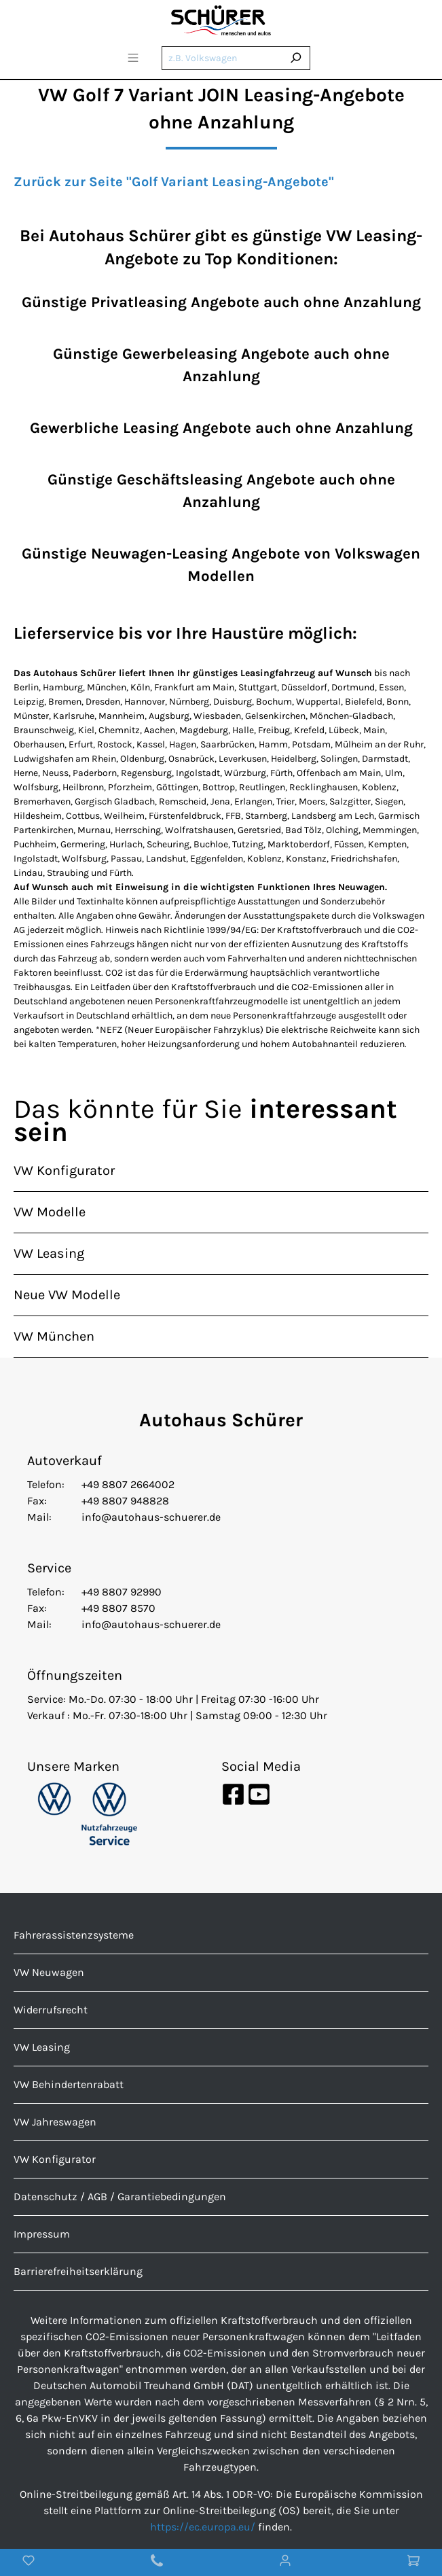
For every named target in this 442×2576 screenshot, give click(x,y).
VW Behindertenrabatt (69, 2084)
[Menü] (133, 59)
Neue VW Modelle (67, 1295)
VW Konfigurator (64, 1170)
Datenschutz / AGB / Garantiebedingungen (120, 2196)
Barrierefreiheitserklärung (78, 2271)
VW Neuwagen (49, 1972)
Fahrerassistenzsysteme (74, 1934)
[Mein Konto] (285, 2562)
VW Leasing (49, 1253)
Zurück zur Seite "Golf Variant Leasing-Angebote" (174, 182)
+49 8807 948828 (125, 1500)
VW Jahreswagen (55, 2121)
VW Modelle (50, 1212)
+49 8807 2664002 (127, 1484)
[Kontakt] (157, 2562)
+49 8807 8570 (118, 1608)
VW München (54, 1336)
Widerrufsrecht (51, 2009)
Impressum (42, 2233)
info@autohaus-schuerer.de (151, 1517)
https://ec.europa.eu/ (202, 2526)
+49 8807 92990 (121, 1591)
